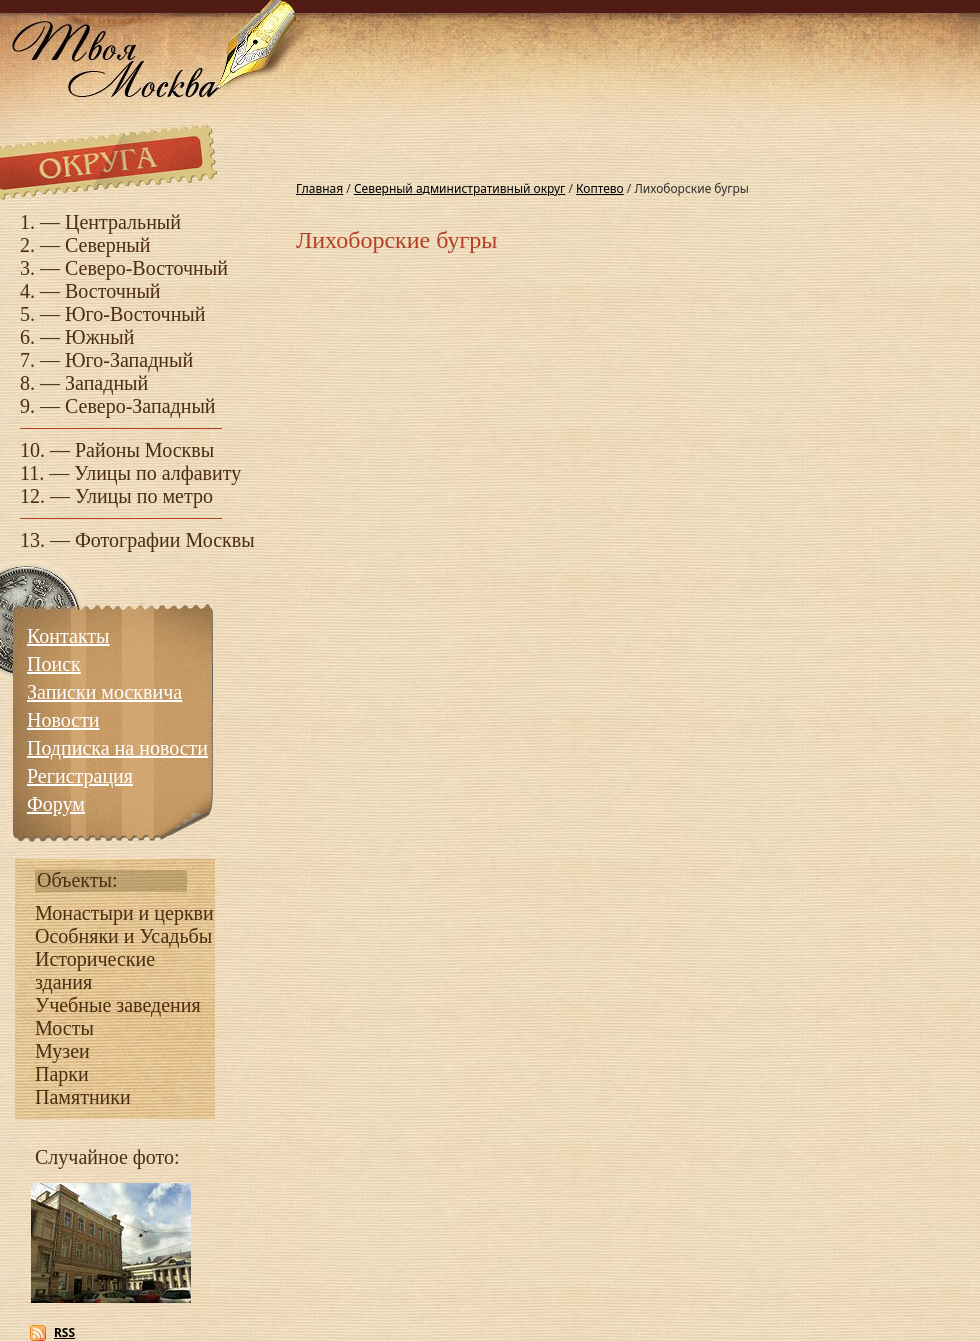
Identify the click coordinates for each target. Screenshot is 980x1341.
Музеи (62, 1051)
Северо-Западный (140, 406)
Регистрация (80, 776)
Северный (108, 245)
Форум (56, 804)
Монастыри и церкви (124, 913)
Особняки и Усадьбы (123, 936)
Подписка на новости (117, 748)
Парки (62, 1074)
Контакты (68, 636)
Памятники (83, 1097)
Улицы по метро (144, 496)
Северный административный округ (459, 188)
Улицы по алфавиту (157, 473)
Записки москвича (104, 692)
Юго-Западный (129, 360)
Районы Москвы (144, 450)
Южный (99, 337)
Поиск (54, 664)
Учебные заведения (118, 1005)
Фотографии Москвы (165, 540)
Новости (63, 720)
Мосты (64, 1028)
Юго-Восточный (135, 314)
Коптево (600, 188)
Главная (319, 188)
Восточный (113, 291)
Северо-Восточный (146, 268)
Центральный (123, 222)
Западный (106, 383)
